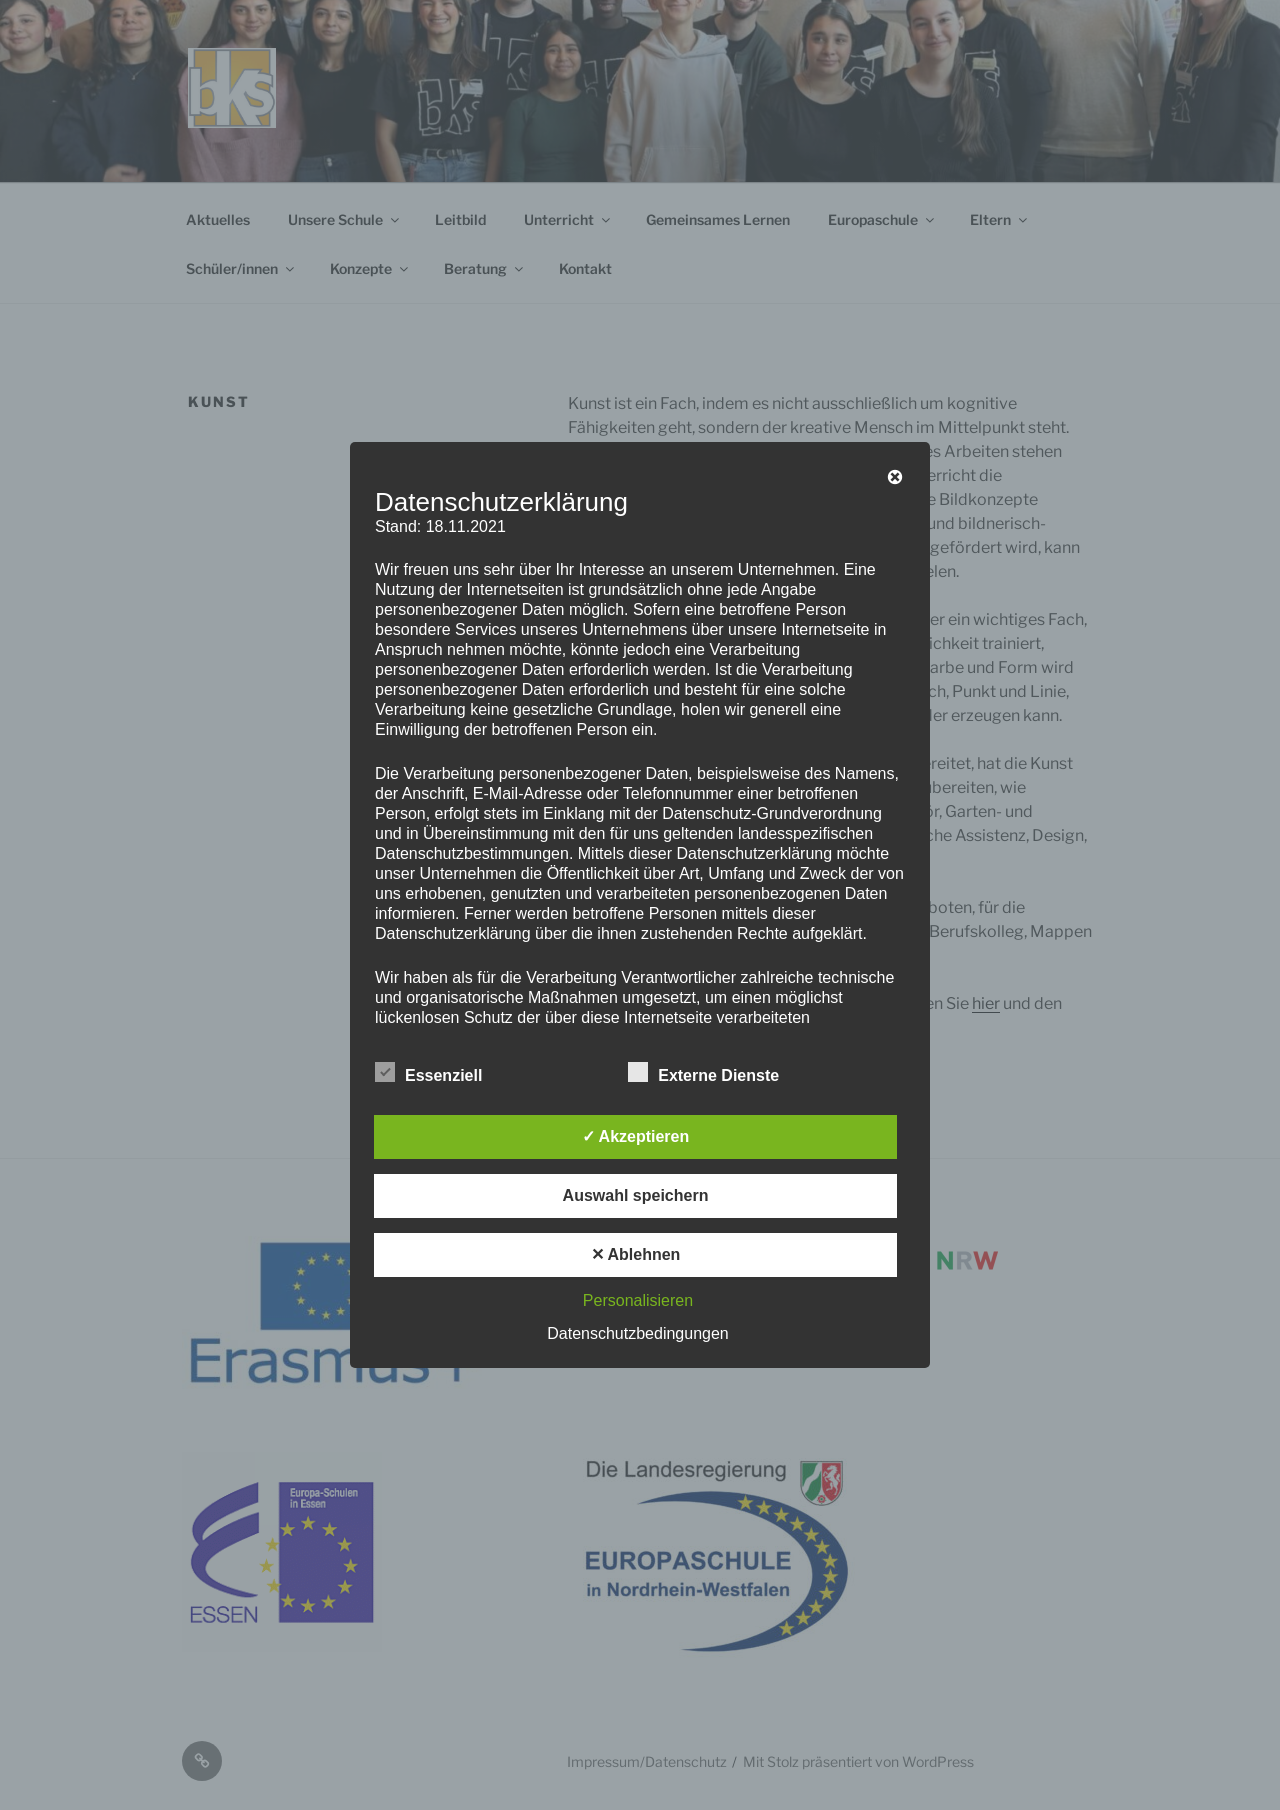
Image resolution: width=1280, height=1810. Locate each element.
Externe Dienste (703, 1072)
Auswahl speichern (636, 1195)
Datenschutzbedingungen (637, 1333)
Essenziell (428, 1072)
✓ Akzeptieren (636, 1136)
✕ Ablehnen (636, 1254)
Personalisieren (638, 1300)
